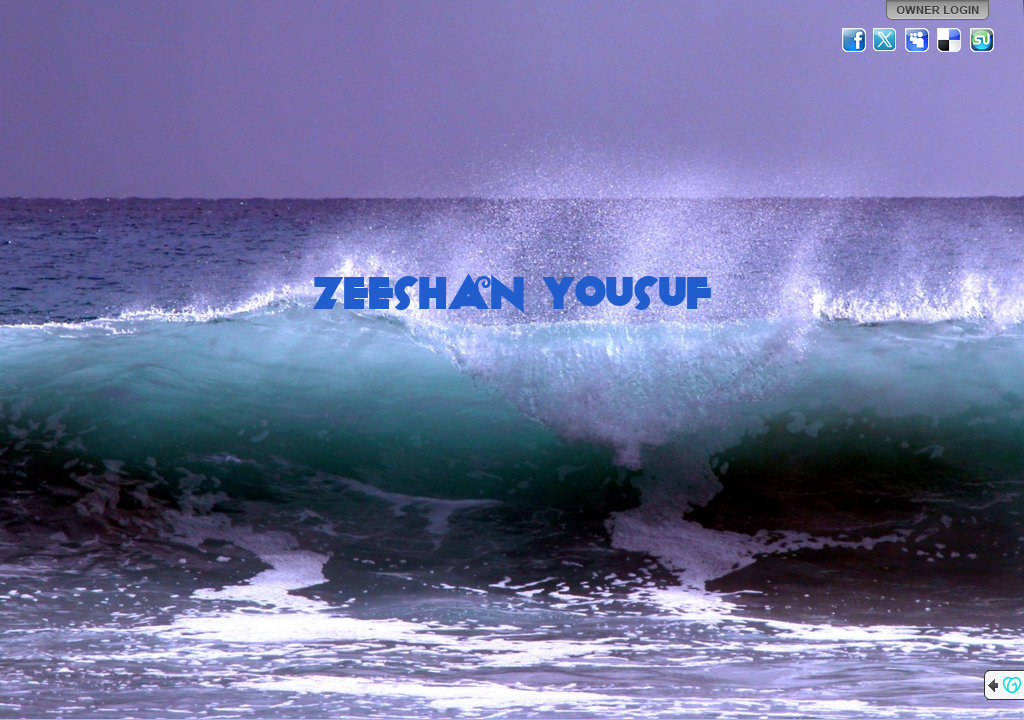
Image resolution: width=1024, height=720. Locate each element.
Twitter (886, 40)
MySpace (918, 40)
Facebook (854, 40)
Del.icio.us (950, 40)
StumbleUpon (982, 40)
